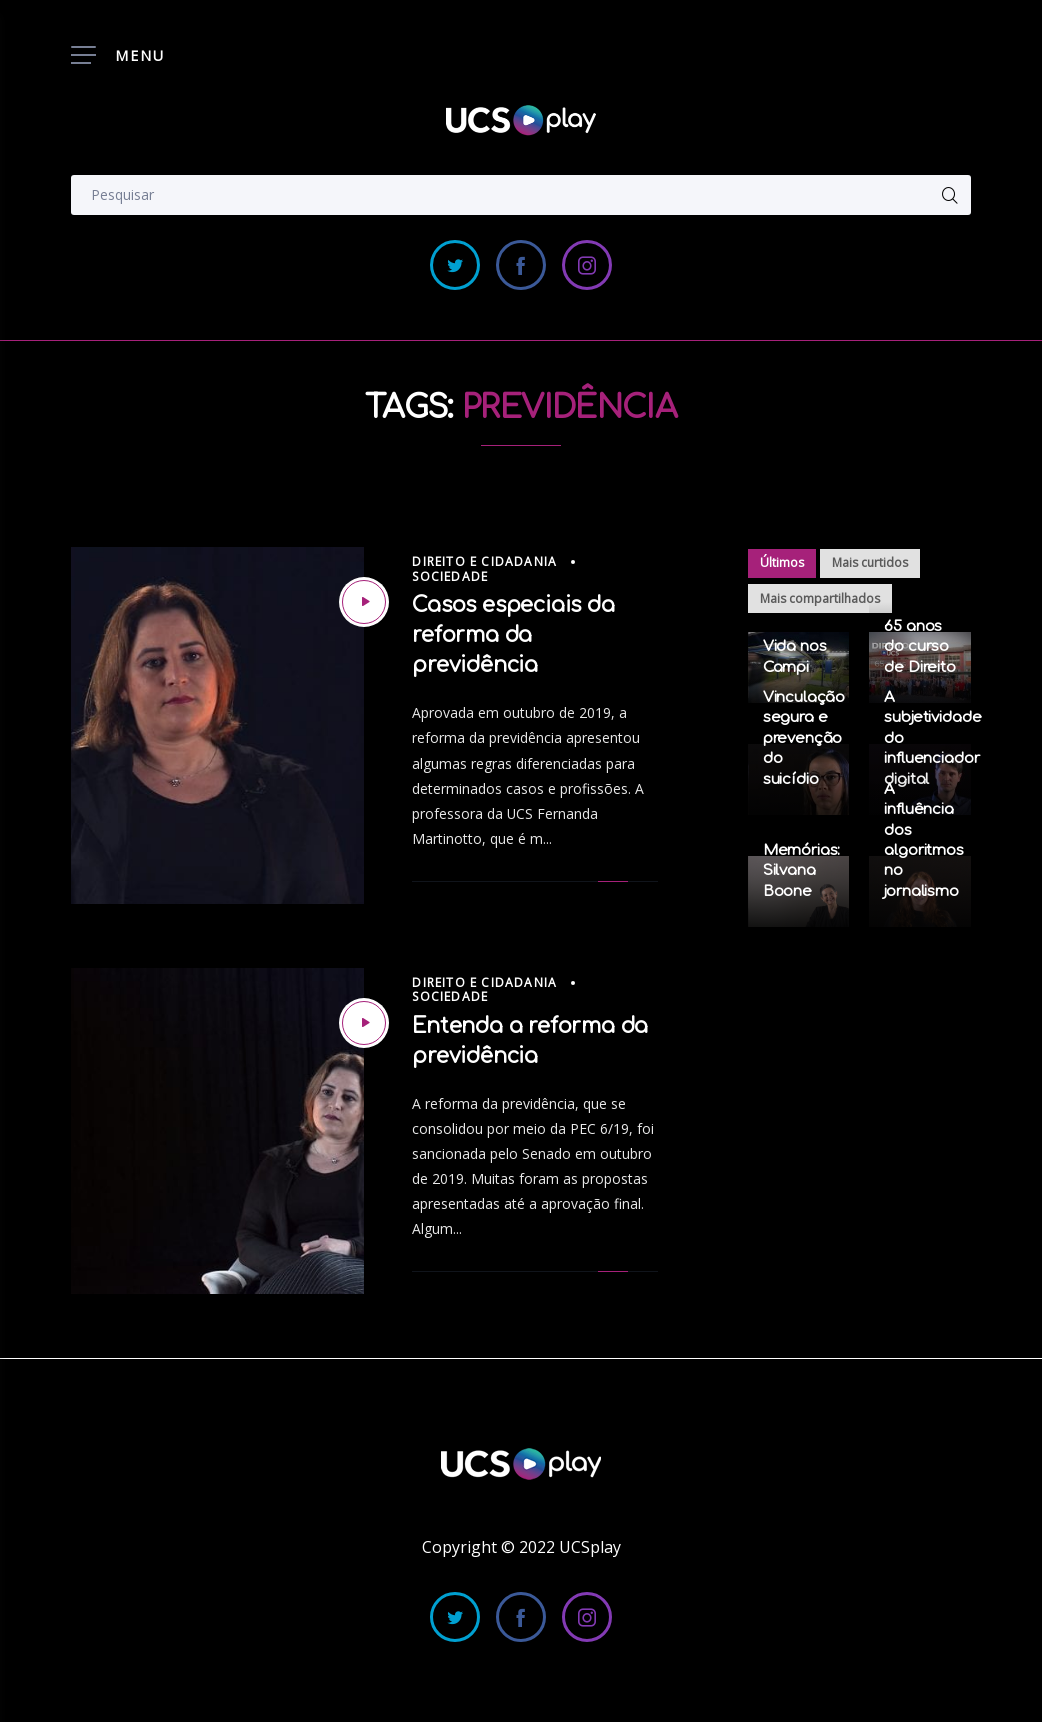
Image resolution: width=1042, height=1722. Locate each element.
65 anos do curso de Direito (920, 647)
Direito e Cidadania (484, 561)
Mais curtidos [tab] (870, 562)
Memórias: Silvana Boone (802, 871)
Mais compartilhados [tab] (820, 598)
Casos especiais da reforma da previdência (513, 635)
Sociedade (450, 576)
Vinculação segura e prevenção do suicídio (804, 738)
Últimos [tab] (782, 562)
